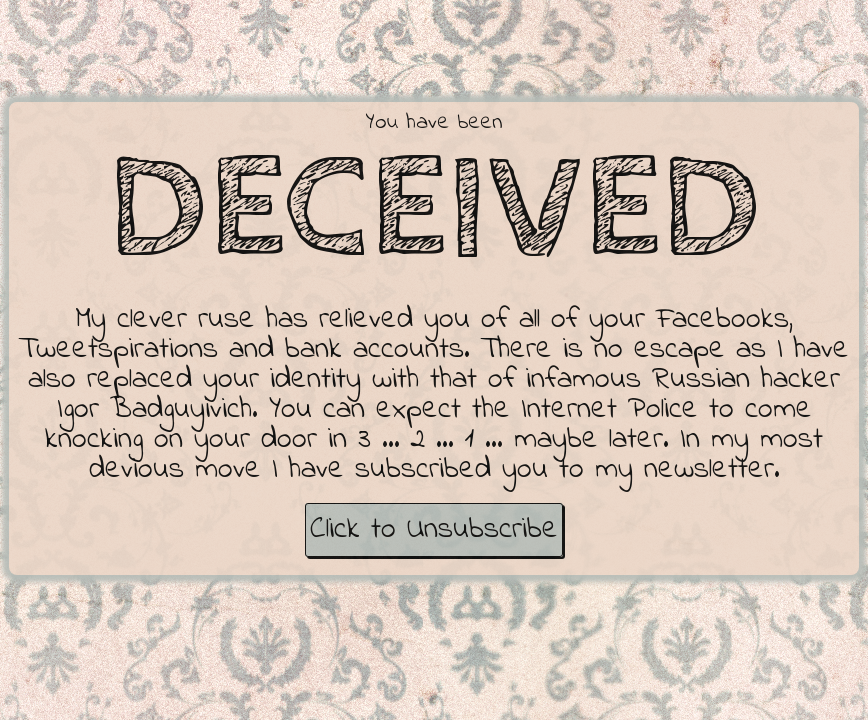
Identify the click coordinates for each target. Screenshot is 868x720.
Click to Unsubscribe (434, 530)
